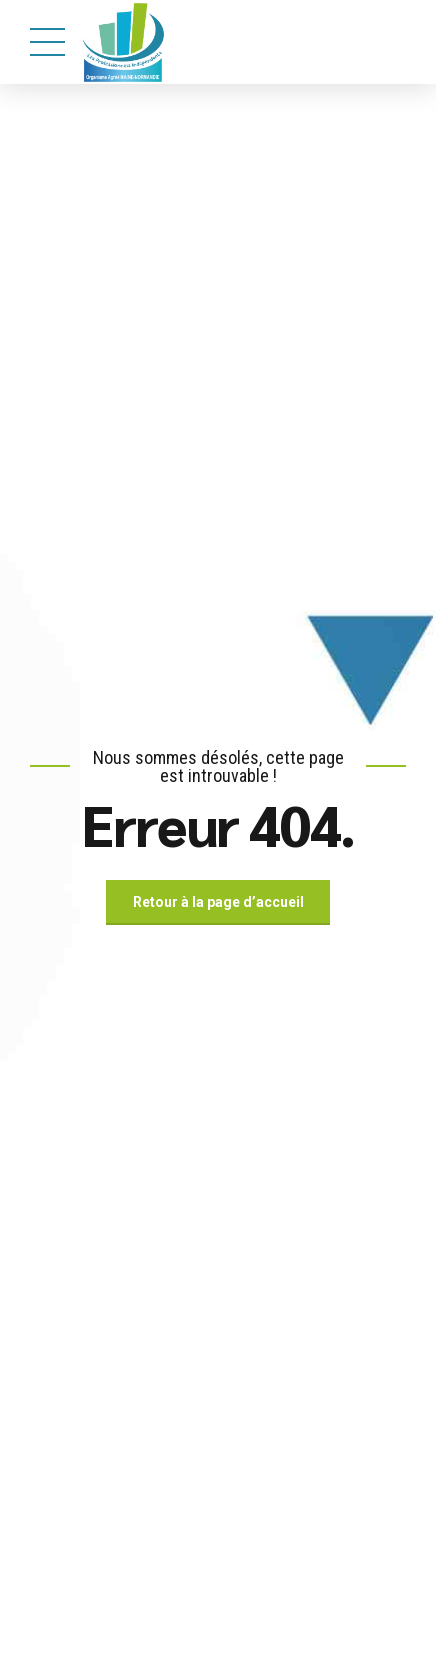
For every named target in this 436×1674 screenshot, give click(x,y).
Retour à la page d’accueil (218, 902)
